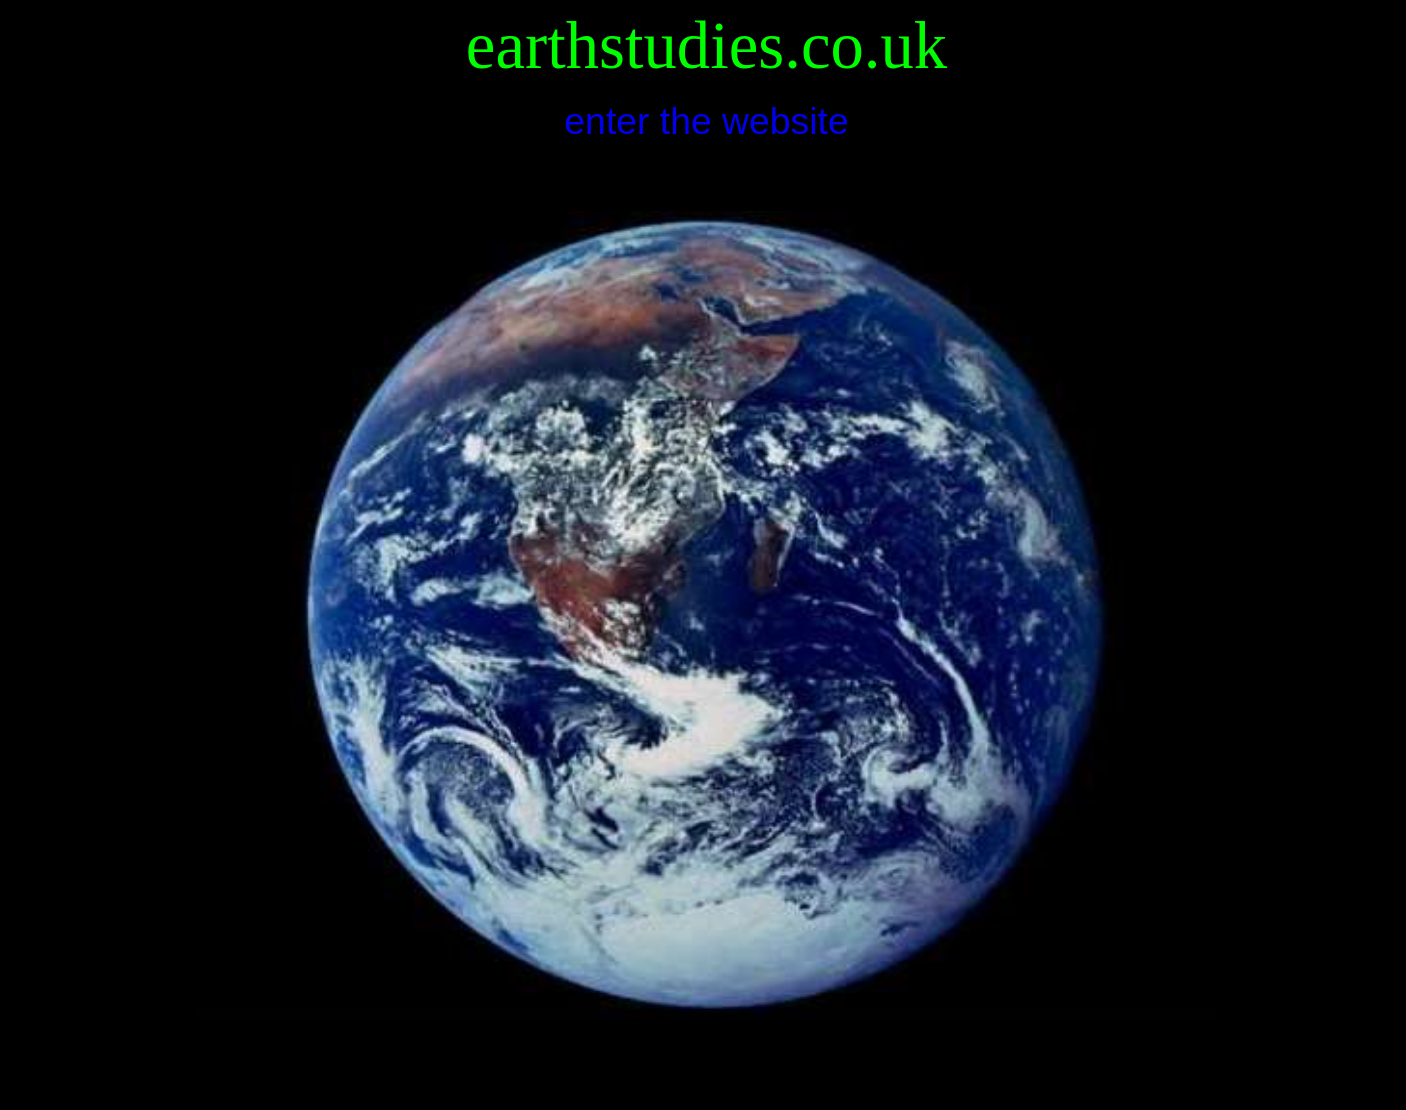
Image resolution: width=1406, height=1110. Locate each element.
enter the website (706, 121)
